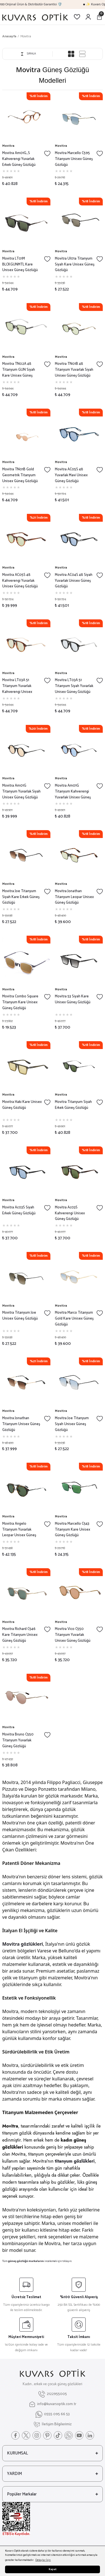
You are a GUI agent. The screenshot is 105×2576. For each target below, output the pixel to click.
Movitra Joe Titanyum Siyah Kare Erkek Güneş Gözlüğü (20, 897)
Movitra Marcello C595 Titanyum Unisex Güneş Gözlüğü (74, 159)
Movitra (25, 36)
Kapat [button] (53, 2569)
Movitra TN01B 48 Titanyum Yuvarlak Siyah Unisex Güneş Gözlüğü (74, 370)
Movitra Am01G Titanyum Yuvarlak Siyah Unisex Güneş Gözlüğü (21, 791)
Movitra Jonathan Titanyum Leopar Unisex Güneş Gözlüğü (74, 897)
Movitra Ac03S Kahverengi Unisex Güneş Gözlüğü (70, 1213)
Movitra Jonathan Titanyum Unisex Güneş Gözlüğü (21, 1424)
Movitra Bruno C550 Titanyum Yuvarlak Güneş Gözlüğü (18, 1740)
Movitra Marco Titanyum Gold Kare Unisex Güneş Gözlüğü (74, 1318)
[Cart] (99, 16)
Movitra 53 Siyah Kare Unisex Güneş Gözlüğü (72, 999)
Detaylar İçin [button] (43, 2560)
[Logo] (35, 17)
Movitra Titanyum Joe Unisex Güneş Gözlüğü (20, 1316)
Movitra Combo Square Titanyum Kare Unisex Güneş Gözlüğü (20, 1002)
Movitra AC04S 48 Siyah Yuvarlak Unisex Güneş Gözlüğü (73, 581)
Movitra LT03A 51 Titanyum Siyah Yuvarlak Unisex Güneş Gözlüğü (74, 686)
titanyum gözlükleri (75, 2161)
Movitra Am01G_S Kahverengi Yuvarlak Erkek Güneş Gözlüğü (19, 159)
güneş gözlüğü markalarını (26, 2261)
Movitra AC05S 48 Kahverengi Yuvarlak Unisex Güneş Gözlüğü (20, 581)
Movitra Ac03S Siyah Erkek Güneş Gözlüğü (19, 1210)
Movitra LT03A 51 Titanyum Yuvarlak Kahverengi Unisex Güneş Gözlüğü (17, 686)
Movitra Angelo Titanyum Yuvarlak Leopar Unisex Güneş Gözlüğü (19, 1529)
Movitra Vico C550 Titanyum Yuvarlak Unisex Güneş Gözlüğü (72, 1635)
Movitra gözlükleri (22, 1944)
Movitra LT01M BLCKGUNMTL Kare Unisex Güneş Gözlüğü (20, 264)
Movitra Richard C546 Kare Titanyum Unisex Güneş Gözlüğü (20, 1635)
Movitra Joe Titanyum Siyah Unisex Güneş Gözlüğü (72, 1424)
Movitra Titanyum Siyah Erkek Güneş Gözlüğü (73, 1105)
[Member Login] (88, 16)
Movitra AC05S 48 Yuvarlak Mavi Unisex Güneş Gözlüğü (71, 475)
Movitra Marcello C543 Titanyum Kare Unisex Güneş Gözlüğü (72, 1529)
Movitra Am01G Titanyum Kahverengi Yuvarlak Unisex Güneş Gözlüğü (73, 791)
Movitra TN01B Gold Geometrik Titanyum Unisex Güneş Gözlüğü (20, 475)
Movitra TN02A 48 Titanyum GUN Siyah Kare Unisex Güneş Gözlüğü (18, 370)
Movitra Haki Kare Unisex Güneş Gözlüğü (22, 1105)
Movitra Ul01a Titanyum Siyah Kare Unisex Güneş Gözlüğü (74, 264)
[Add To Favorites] (47, 153)
